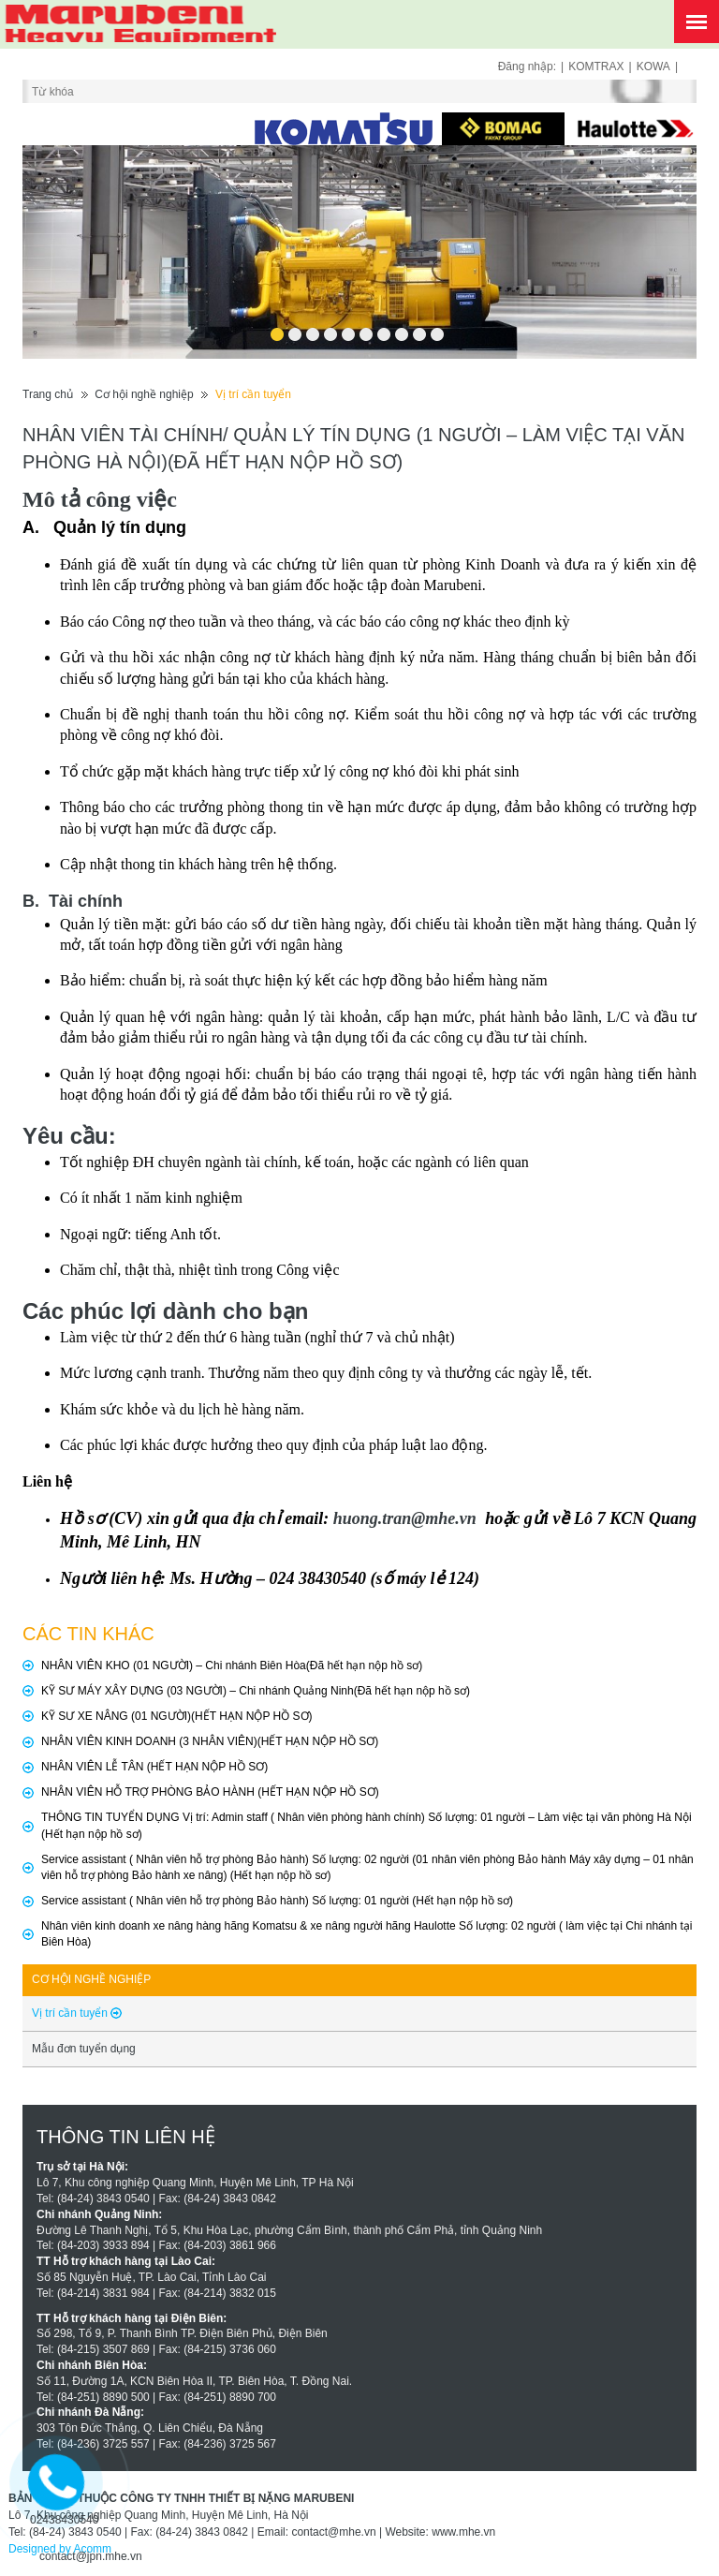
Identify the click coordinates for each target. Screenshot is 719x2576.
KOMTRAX (596, 66)
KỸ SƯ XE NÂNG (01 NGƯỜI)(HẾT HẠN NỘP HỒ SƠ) (177, 1716)
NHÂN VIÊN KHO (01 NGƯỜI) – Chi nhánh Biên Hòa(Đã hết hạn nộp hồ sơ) (231, 1665)
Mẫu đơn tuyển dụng (84, 2048)
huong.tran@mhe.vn (405, 1518)
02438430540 (64, 2519)
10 (436, 328)
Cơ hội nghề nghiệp (144, 394)
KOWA (653, 66)
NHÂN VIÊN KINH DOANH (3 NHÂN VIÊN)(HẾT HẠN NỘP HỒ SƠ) (209, 1741)
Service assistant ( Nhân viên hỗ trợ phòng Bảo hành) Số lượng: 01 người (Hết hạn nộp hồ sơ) (277, 1900)
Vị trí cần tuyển (253, 394)
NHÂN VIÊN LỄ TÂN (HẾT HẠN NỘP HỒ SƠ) (154, 1766)
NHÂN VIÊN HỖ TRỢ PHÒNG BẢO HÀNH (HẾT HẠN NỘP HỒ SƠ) (210, 1792)
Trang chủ (47, 394)
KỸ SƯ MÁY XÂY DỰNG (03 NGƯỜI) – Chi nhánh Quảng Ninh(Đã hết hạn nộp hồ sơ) (255, 1690)
